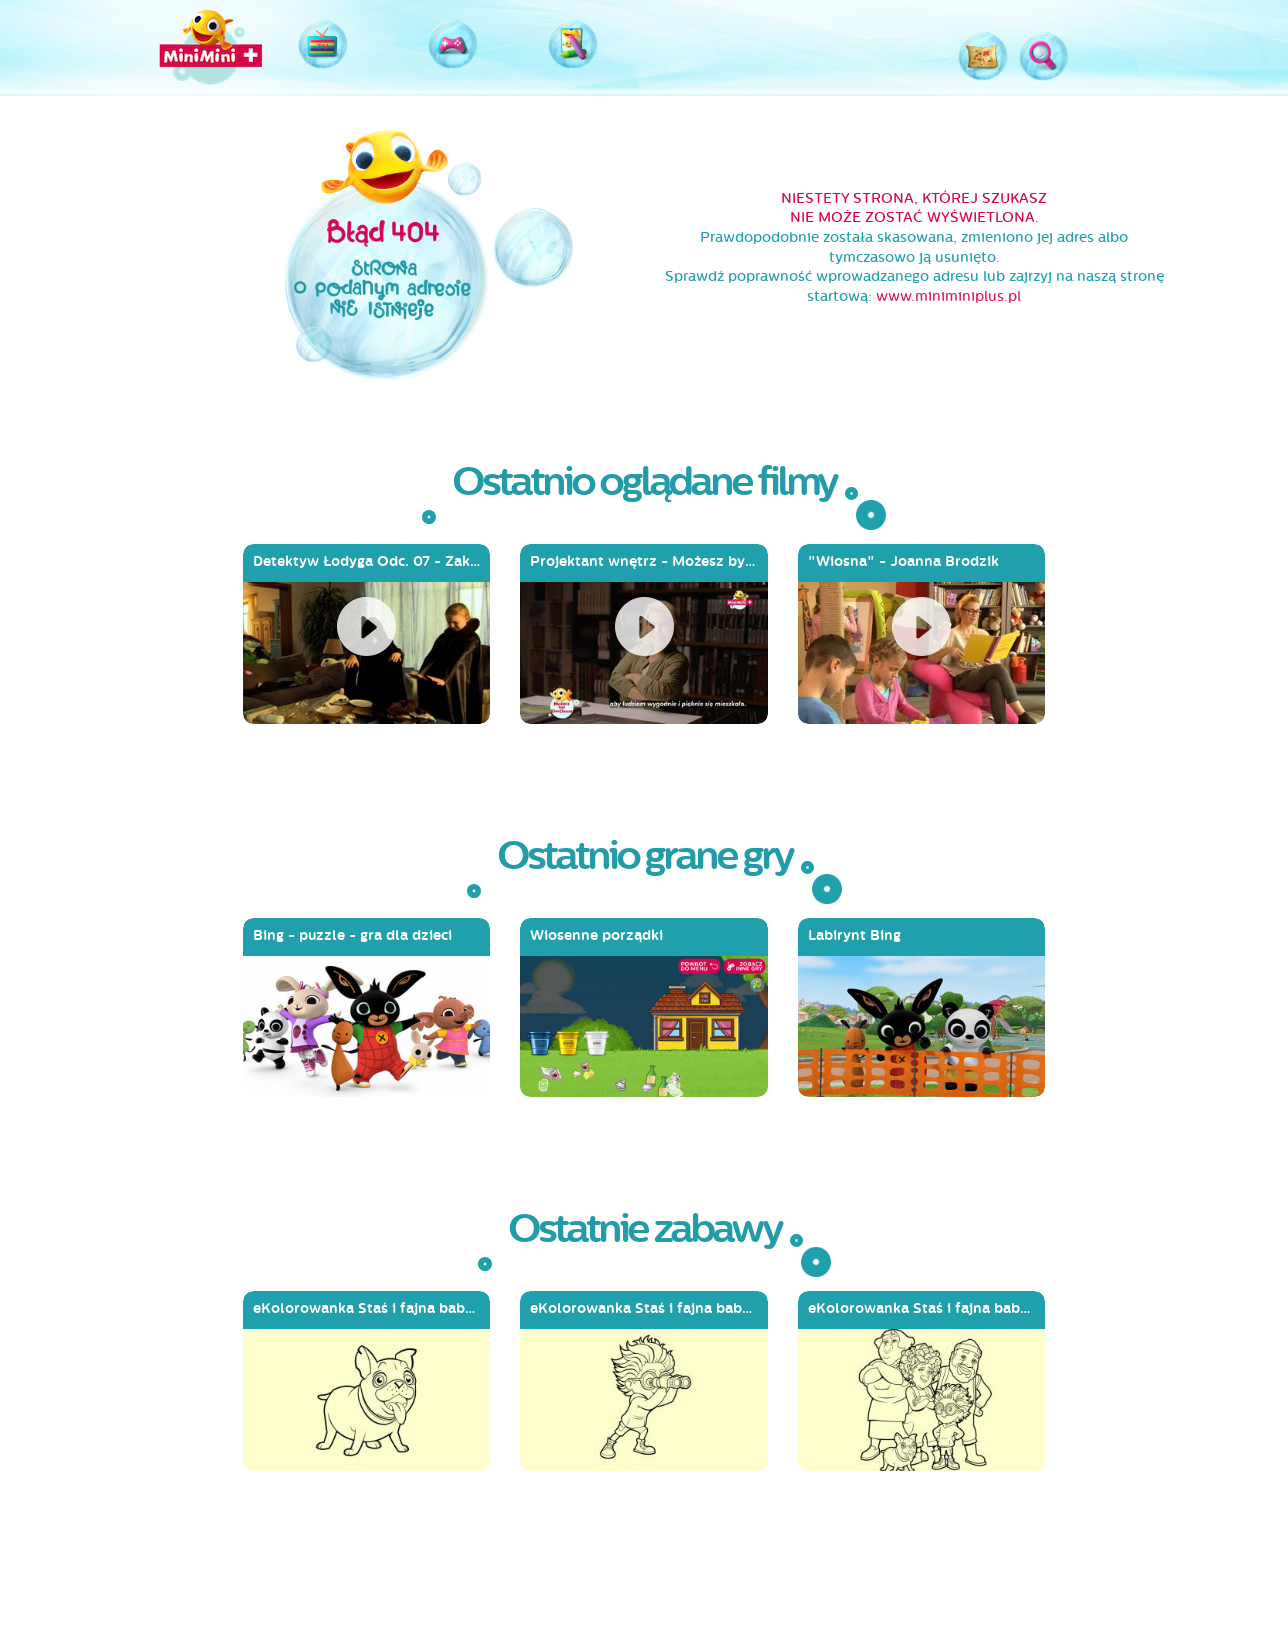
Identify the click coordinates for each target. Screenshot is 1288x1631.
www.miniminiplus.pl (948, 296)
